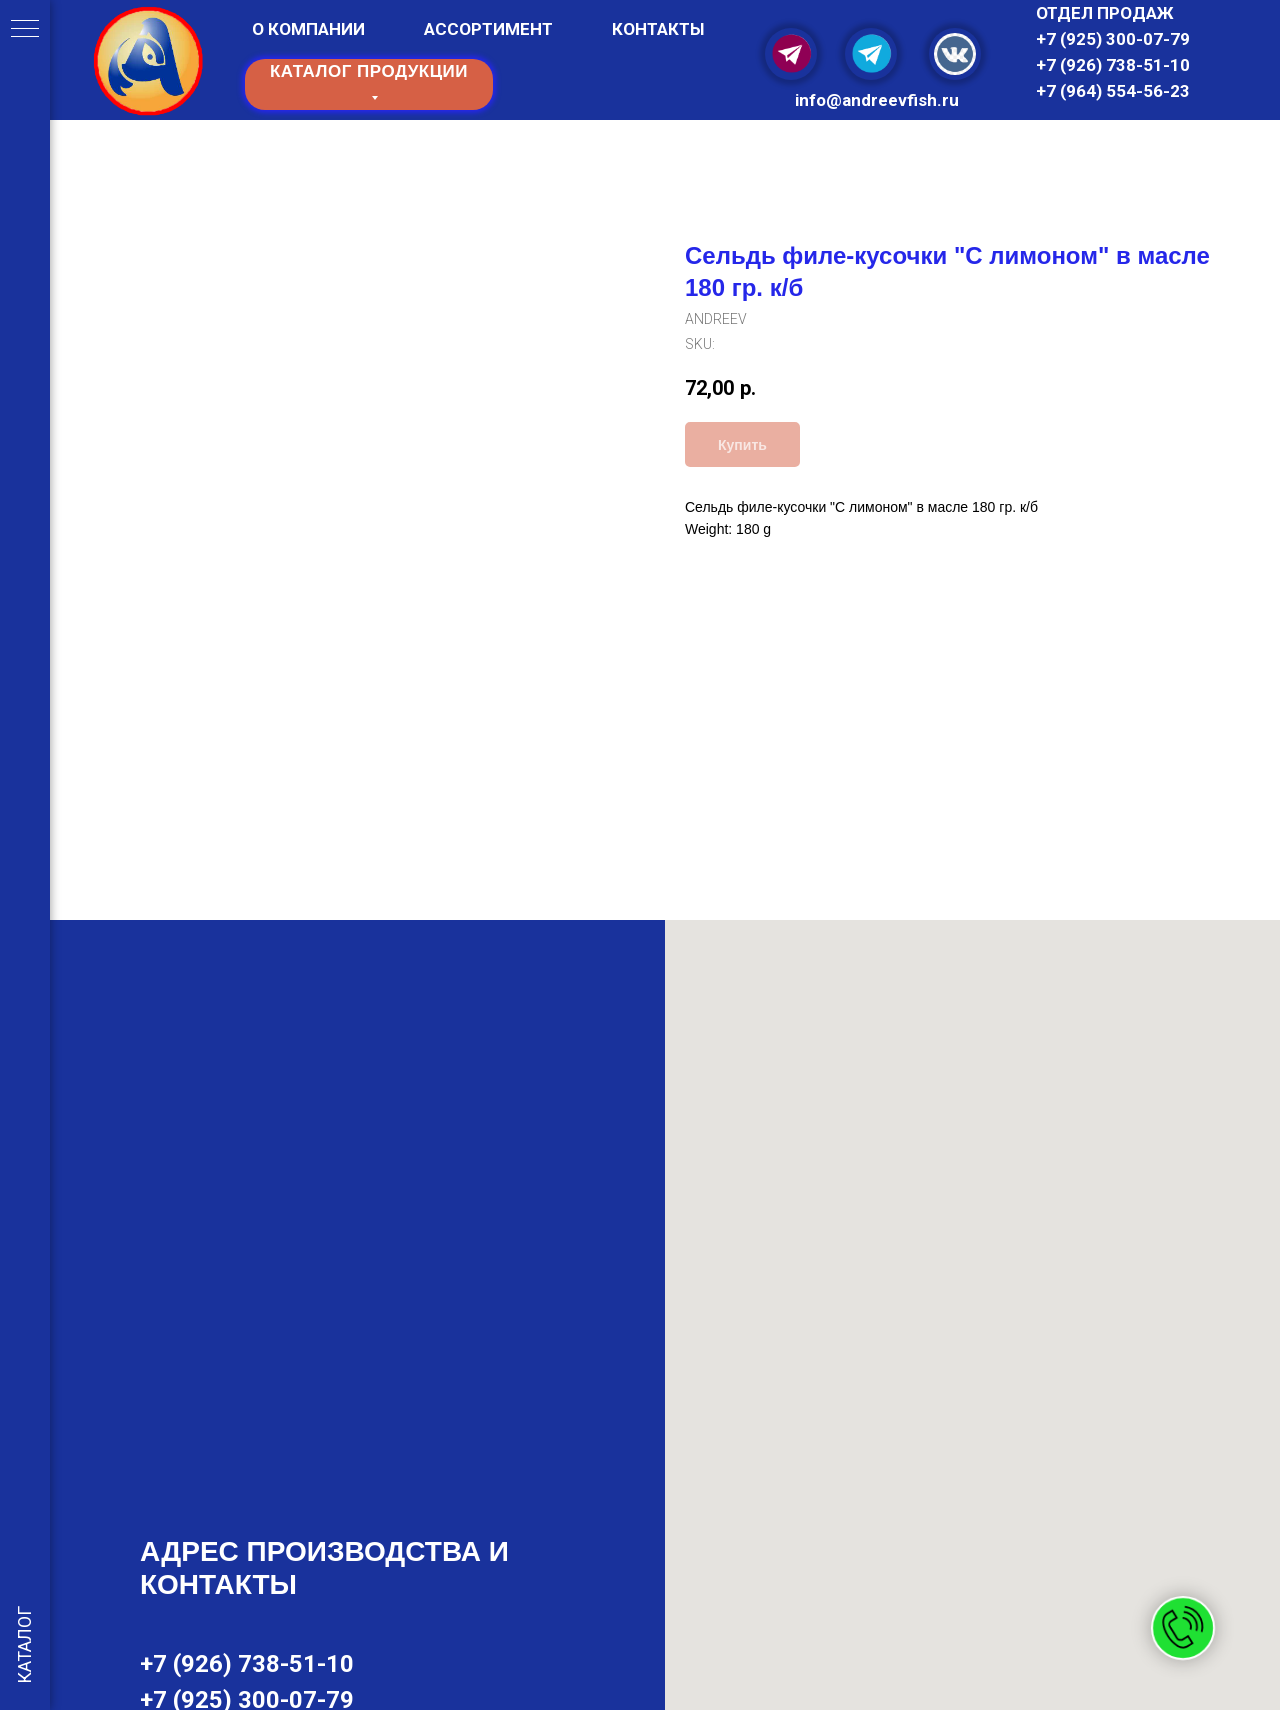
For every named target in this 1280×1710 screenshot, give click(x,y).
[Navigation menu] (25, 30)
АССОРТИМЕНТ (488, 29)
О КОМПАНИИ (308, 29)
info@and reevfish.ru (877, 100)
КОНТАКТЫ (658, 29)
